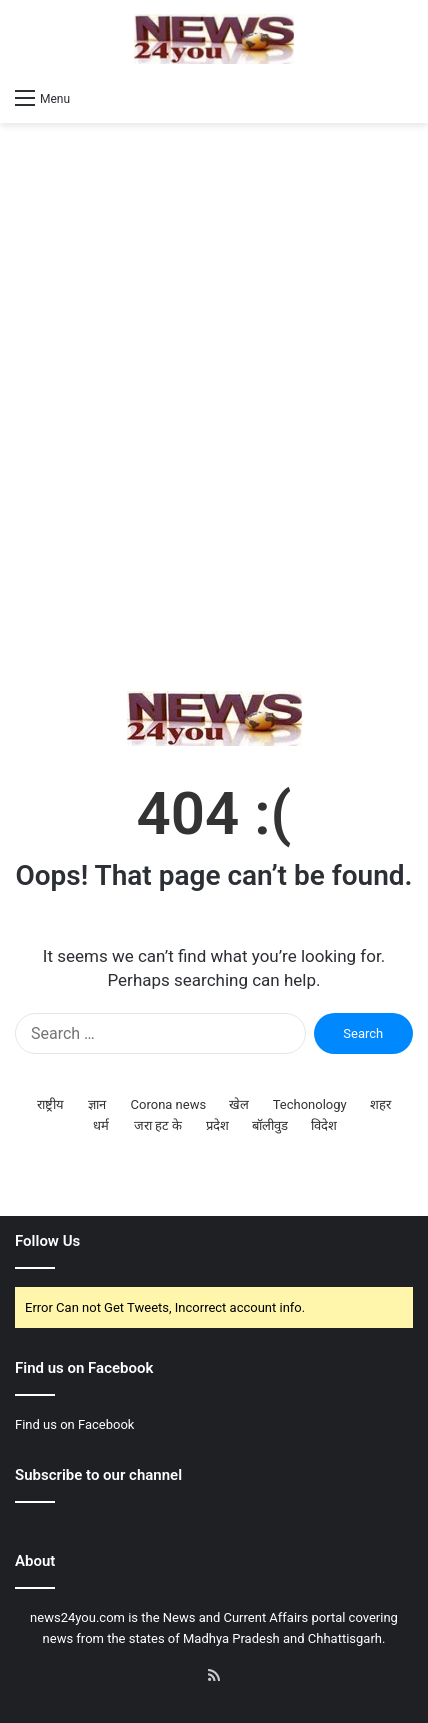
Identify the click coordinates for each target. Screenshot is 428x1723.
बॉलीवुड (270, 1125)
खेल (239, 1104)
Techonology (310, 1104)
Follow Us (47, 1241)
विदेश (324, 1125)
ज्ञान (97, 1104)
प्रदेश (217, 1125)
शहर (380, 1104)
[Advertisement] (214, 407)
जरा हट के (158, 1125)
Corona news (169, 1104)
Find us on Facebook (74, 1424)
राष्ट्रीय (50, 1104)
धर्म (101, 1125)
